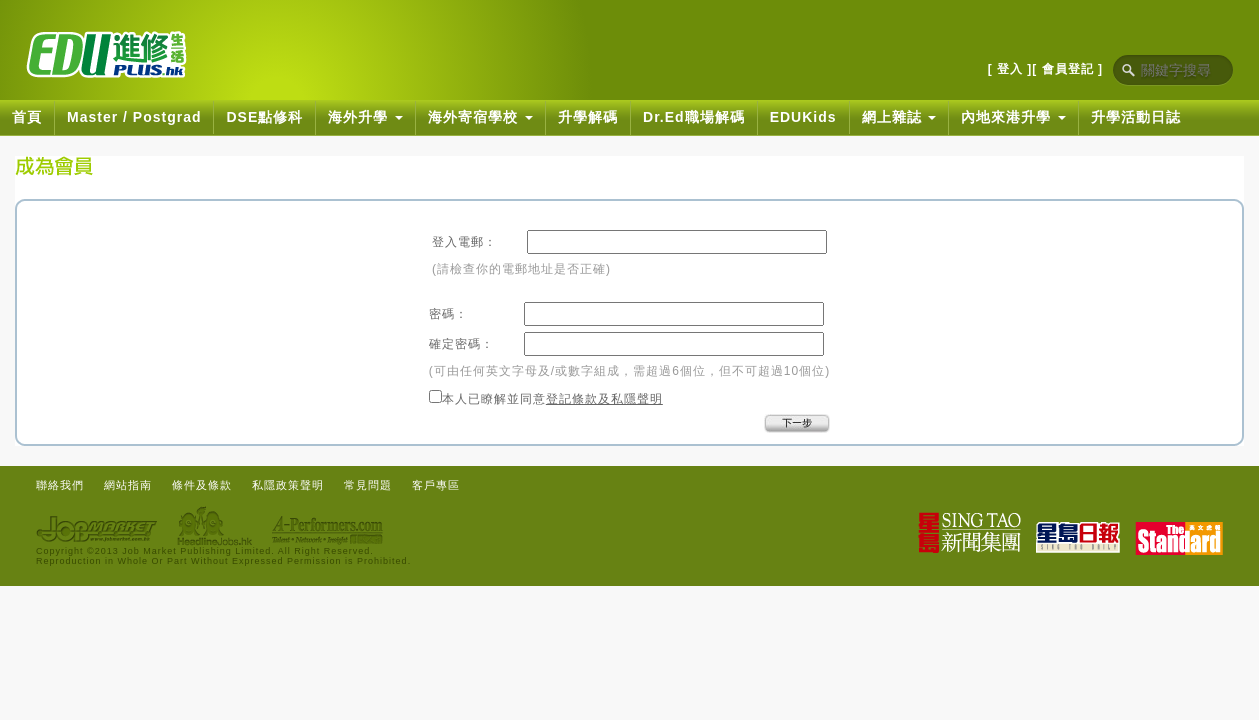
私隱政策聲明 (288, 485)
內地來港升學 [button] (1013, 117)
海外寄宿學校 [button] (480, 117)
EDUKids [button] (803, 117)
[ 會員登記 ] (1067, 69)
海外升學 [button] (365, 117)
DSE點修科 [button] (264, 117)
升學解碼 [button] (588, 117)
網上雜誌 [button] (899, 117)
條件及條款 (202, 485)
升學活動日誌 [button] (1136, 117)
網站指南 (128, 485)
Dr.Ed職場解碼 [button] (694, 117)
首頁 (27, 117)
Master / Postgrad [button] (134, 117)
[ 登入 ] (1010, 69)
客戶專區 (436, 485)
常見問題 (368, 485)
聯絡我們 (60, 485)
